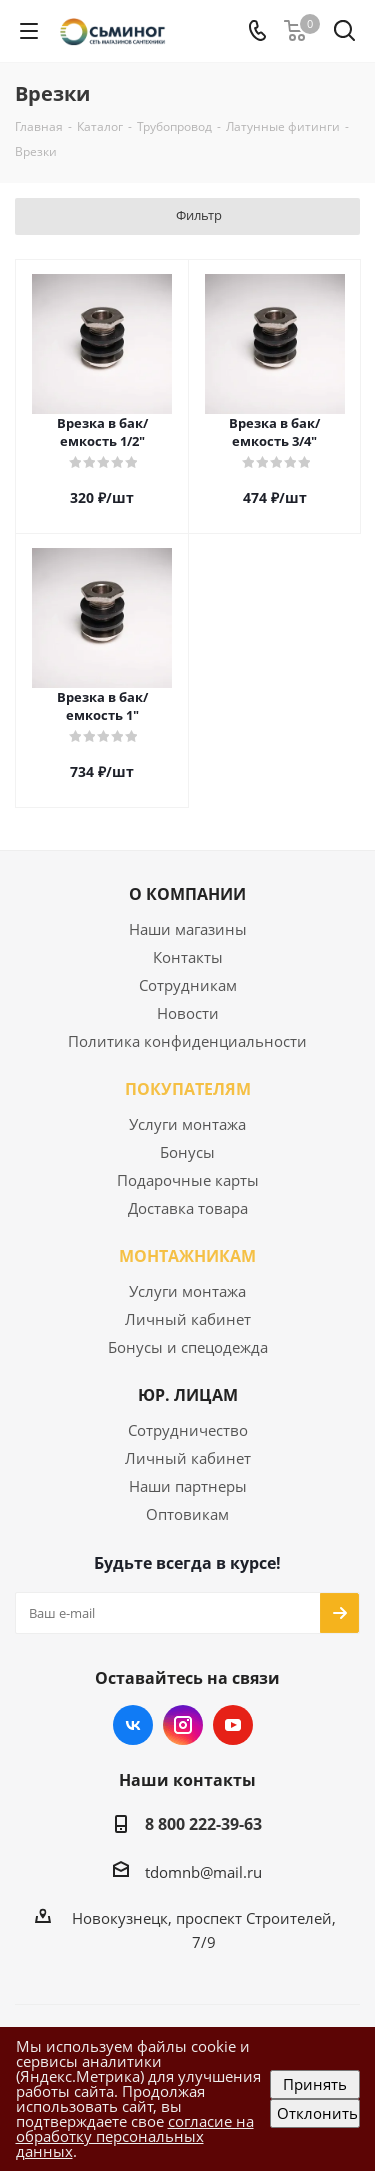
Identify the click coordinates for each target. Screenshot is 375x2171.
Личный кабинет (188, 1319)
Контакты (188, 957)
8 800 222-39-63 (203, 1824)
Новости (188, 1013)
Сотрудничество (188, 1430)
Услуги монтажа (187, 1124)
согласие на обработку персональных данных (135, 2136)
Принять (315, 2084)
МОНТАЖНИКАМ (187, 1256)
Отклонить (317, 2113)
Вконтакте (133, 1725)
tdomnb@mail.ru (203, 1872)
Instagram (183, 1725)
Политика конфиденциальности (187, 1041)
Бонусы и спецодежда (188, 1347)
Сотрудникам (188, 985)
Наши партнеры (188, 1486)
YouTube (233, 1725)
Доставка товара (188, 1208)
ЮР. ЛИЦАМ (188, 1395)
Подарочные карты (188, 1180)
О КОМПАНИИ (187, 894)
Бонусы (187, 1152)
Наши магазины (188, 929)
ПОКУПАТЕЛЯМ (188, 1089)
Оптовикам (187, 1514)
